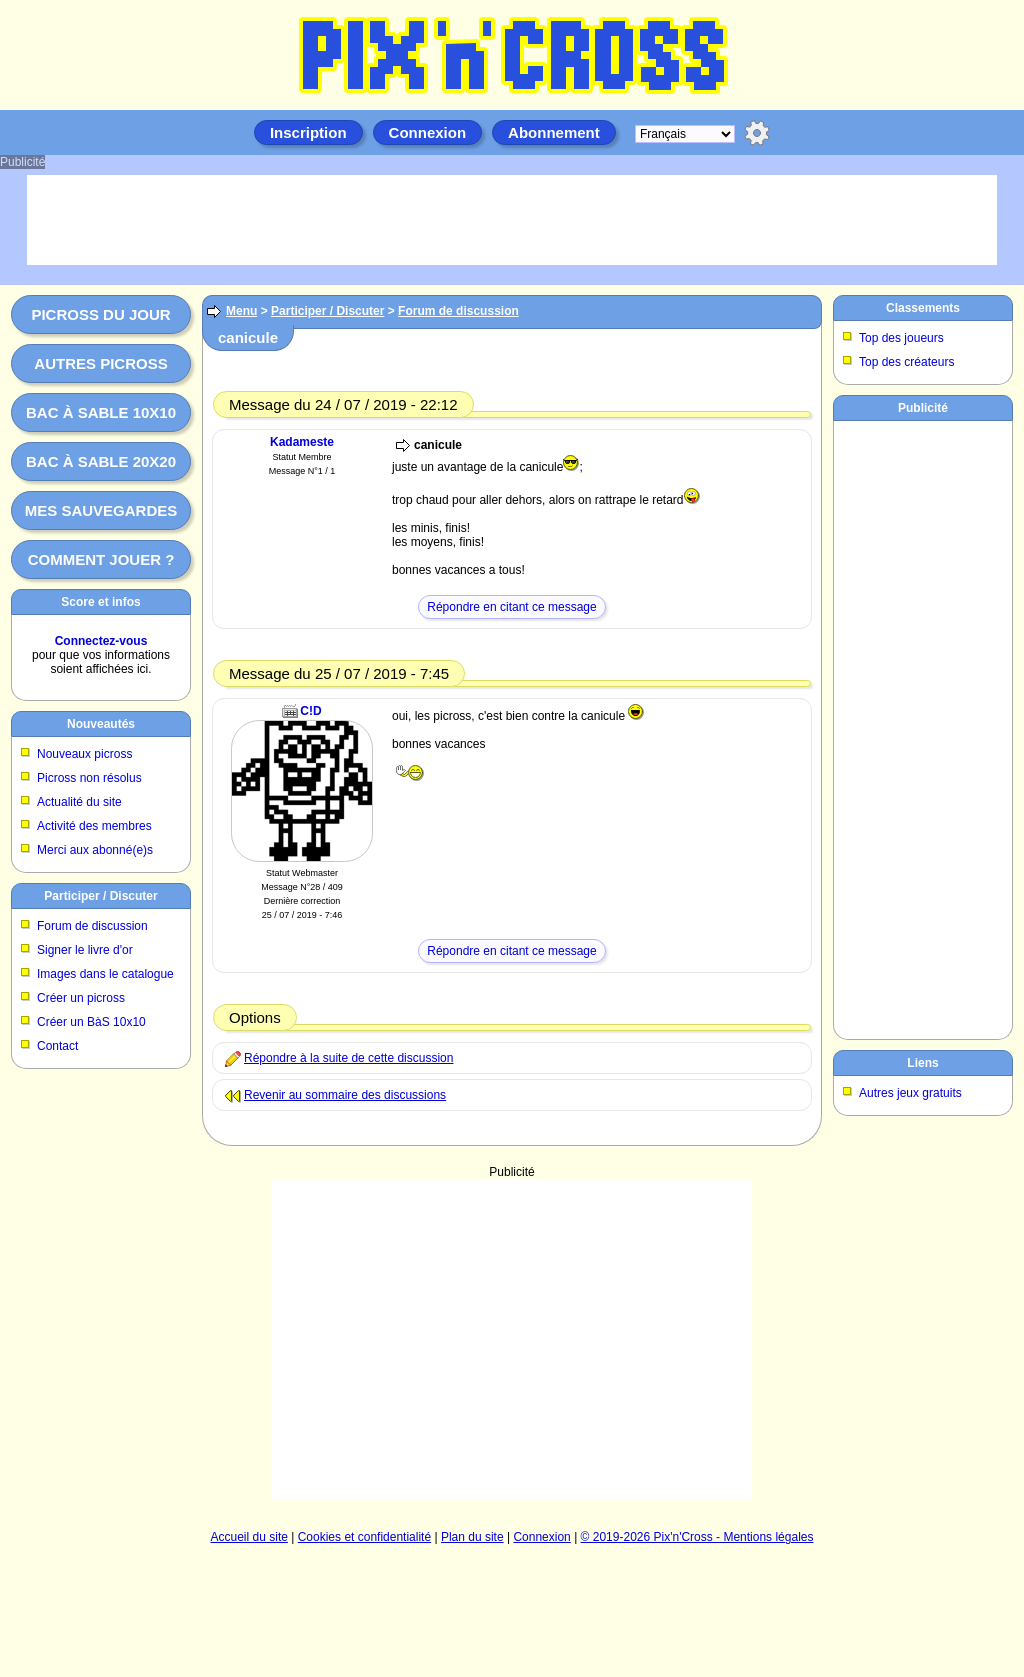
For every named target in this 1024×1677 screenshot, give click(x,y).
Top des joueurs (901, 338)
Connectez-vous (101, 641)
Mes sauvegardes (101, 510)
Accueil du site (249, 1537)
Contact (57, 1046)
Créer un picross (81, 998)
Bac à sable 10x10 (101, 412)
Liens (922, 1063)
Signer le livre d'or (85, 950)
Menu (241, 311)
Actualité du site (79, 802)
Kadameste (302, 442)
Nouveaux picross (84, 754)
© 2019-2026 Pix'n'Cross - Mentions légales (697, 1537)
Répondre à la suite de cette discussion (348, 1058)
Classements (923, 308)
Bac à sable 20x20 (101, 461)
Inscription (308, 132)
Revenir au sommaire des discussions (345, 1095)
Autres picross (100, 363)
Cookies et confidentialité (364, 1537)
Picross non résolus (89, 778)
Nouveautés (101, 724)
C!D (310, 711)
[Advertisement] (512, 1339)
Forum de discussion (92, 926)
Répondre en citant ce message (511, 607)
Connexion (428, 132)
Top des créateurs (906, 362)
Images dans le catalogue (105, 974)
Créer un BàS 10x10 (91, 1022)
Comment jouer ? (101, 559)
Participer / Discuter (100, 896)
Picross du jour (100, 314)
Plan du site (472, 1537)
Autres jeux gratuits (910, 1093)
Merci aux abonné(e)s (95, 850)
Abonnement (554, 132)
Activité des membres (94, 826)
